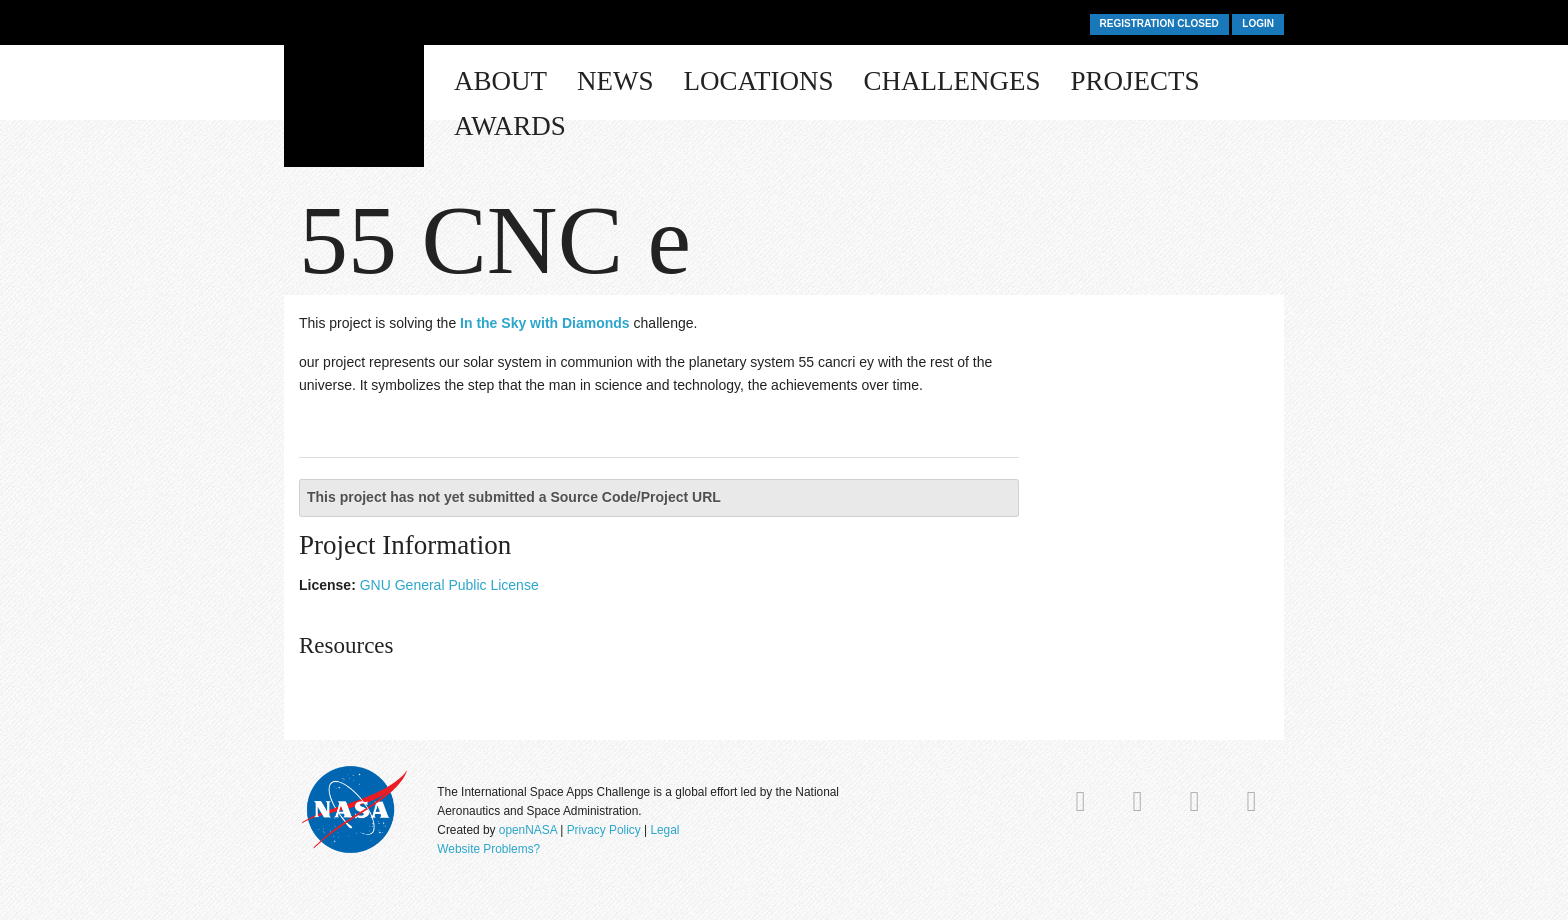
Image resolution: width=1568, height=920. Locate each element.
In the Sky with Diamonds (545, 323)
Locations (759, 81)
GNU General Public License (449, 585)
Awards (510, 126)
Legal (664, 830)
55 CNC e (495, 240)
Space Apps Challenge (354, 92)
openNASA (528, 830)
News (615, 81)
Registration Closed (1159, 23)
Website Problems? (488, 849)
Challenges (952, 81)
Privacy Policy (604, 830)
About (500, 81)
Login (1258, 23)
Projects (1135, 81)
